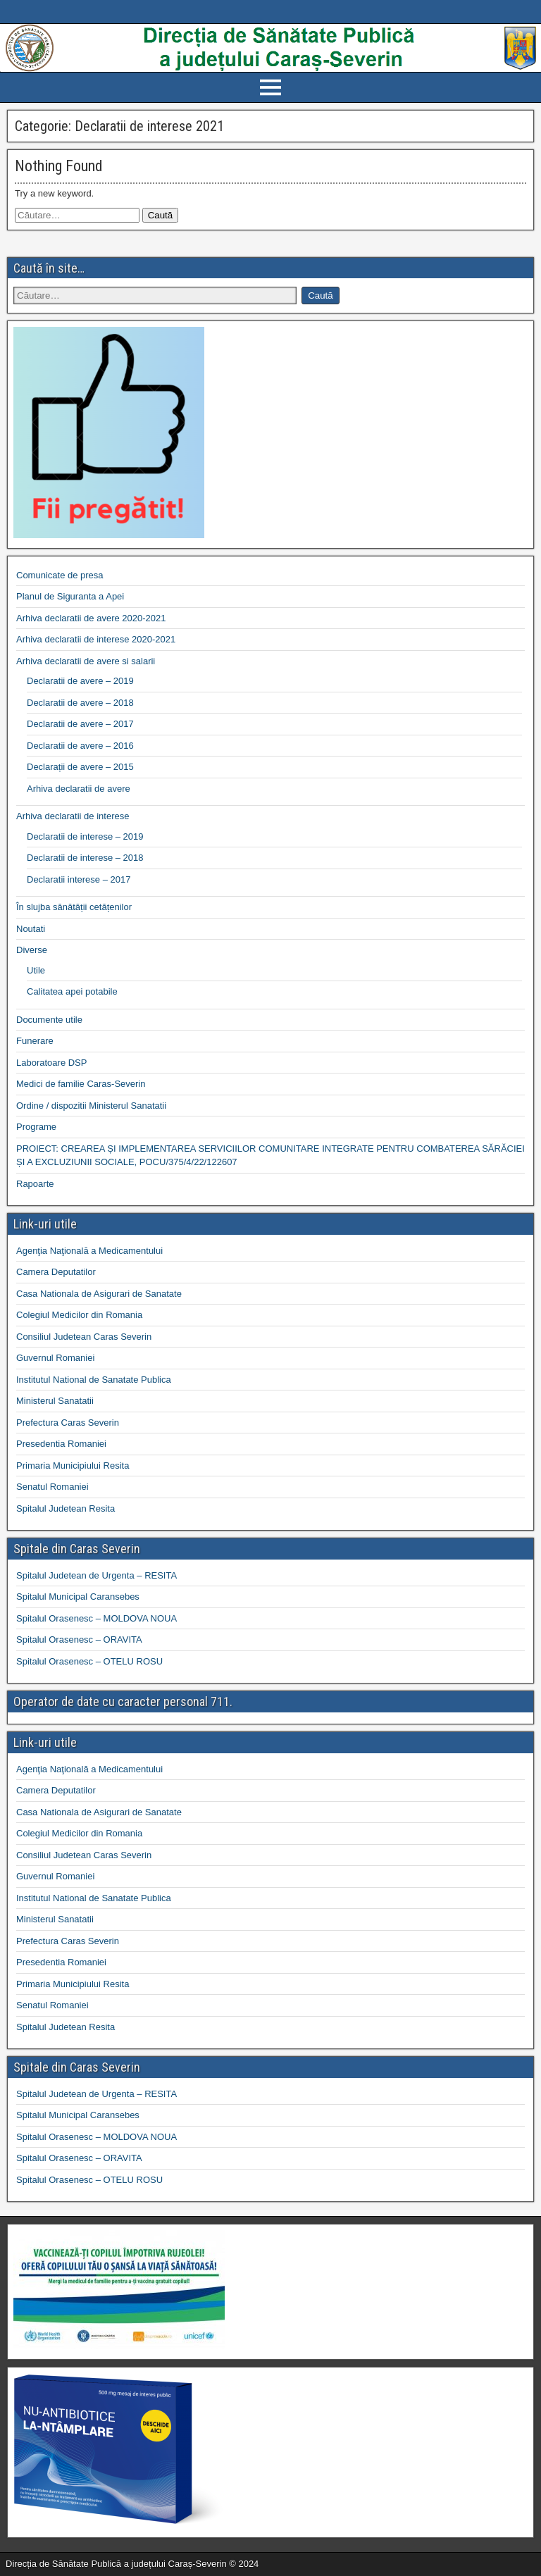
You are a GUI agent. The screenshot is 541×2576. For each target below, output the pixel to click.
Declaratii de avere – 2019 (80, 681)
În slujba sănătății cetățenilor (74, 907)
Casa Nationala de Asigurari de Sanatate (99, 1293)
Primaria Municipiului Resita (72, 1465)
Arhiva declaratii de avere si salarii (85, 661)
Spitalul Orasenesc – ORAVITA (79, 1639)
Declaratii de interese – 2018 (85, 857)
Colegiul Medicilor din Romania (79, 1314)
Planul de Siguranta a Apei (70, 596)
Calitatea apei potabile (72, 991)
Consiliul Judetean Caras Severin (83, 1336)
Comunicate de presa (60, 575)
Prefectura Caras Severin (67, 1422)
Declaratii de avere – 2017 (80, 723)
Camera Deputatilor (56, 1272)
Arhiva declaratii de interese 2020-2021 (95, 639)
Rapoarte (35, 1183)
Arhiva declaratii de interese (72, 816)
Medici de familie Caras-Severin (81, 1083)
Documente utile (49, 1019)
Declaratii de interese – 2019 (85, 836)
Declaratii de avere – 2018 (80, 702)
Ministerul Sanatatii (55, 1400)
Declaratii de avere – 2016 (80, 745)
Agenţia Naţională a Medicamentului (89, 1250)
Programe (36, 1126)
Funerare (35, 1040)
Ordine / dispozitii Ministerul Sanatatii (91, 1105)
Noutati (30, 928)
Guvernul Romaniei (55, 1357)
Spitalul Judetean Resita (65, 1508)
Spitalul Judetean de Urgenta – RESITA (96, 1575)
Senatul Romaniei (52, 1486)
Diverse (31, 950)
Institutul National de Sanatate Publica (93, 1379)
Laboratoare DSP (51, 1062)
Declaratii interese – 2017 (78, 879)
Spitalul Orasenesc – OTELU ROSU (89, 1661)
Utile (36, 970)
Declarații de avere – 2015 (80, 766)
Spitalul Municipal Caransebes (77, 1596)
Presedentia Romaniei (61, 1443)
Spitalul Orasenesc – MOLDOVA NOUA (96, 1618)
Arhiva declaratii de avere (78, 788)
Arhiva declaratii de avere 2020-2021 (91, 618)
